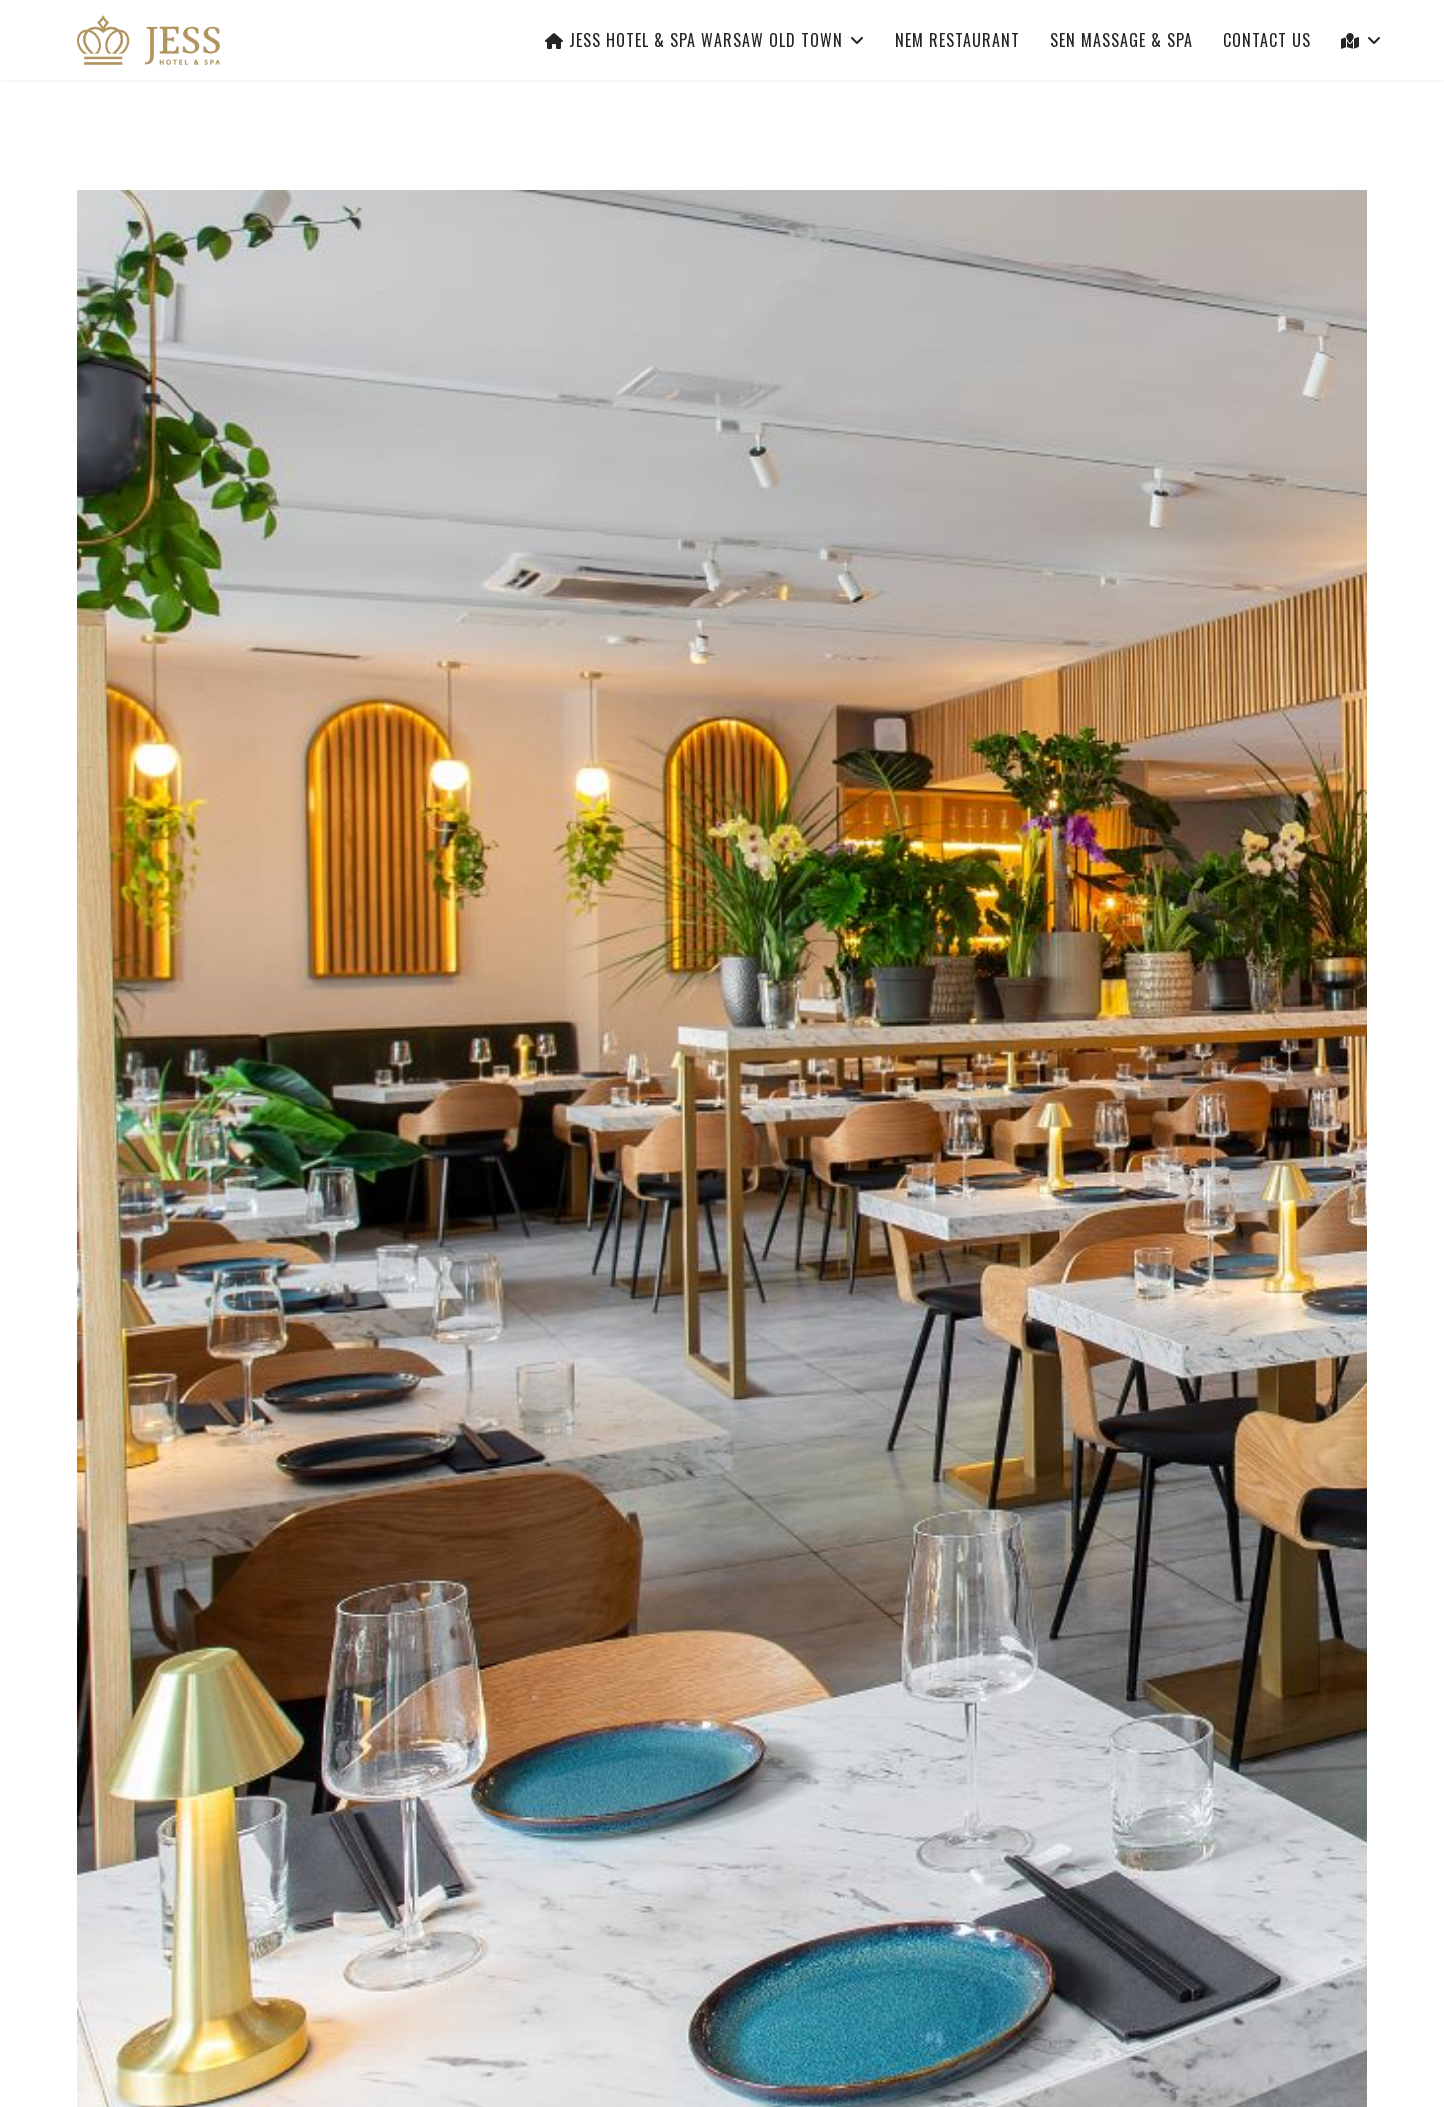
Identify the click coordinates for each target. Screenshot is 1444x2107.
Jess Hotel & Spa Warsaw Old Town (694, 40)
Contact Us (1267, 40)
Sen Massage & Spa (1121, 40)
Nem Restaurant (957, 40)
